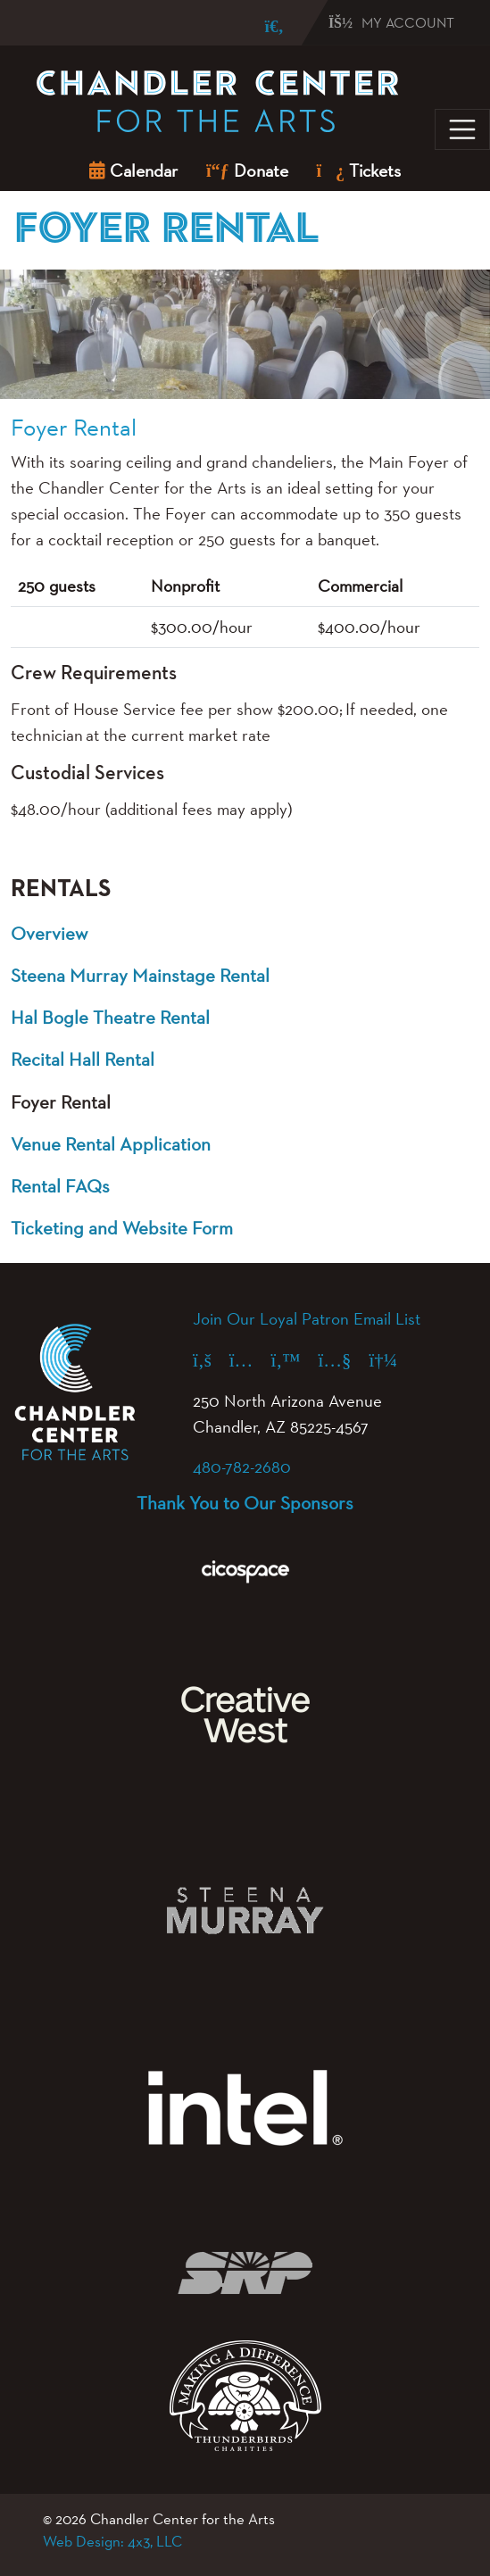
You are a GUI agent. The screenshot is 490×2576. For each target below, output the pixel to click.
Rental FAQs (60, 1186)
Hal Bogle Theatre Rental (110, 1017)
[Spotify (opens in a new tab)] (392, 1360)
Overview (49, 933)
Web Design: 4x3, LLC (112, 2541)
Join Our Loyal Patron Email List (306, 1318)
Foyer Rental (61, 1102)
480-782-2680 (242, 1466)
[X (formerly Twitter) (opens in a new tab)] (294, 1360)
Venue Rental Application (111, 1144)
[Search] (261, 26)
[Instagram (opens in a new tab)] (250, 1360)
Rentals (61, 889)
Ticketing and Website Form (122, 1228)
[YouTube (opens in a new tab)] (343, 1360)
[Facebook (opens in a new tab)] (211, 1360)
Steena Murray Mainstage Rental (140, 975)
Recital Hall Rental (82, 1059)
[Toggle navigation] (462, 129)
